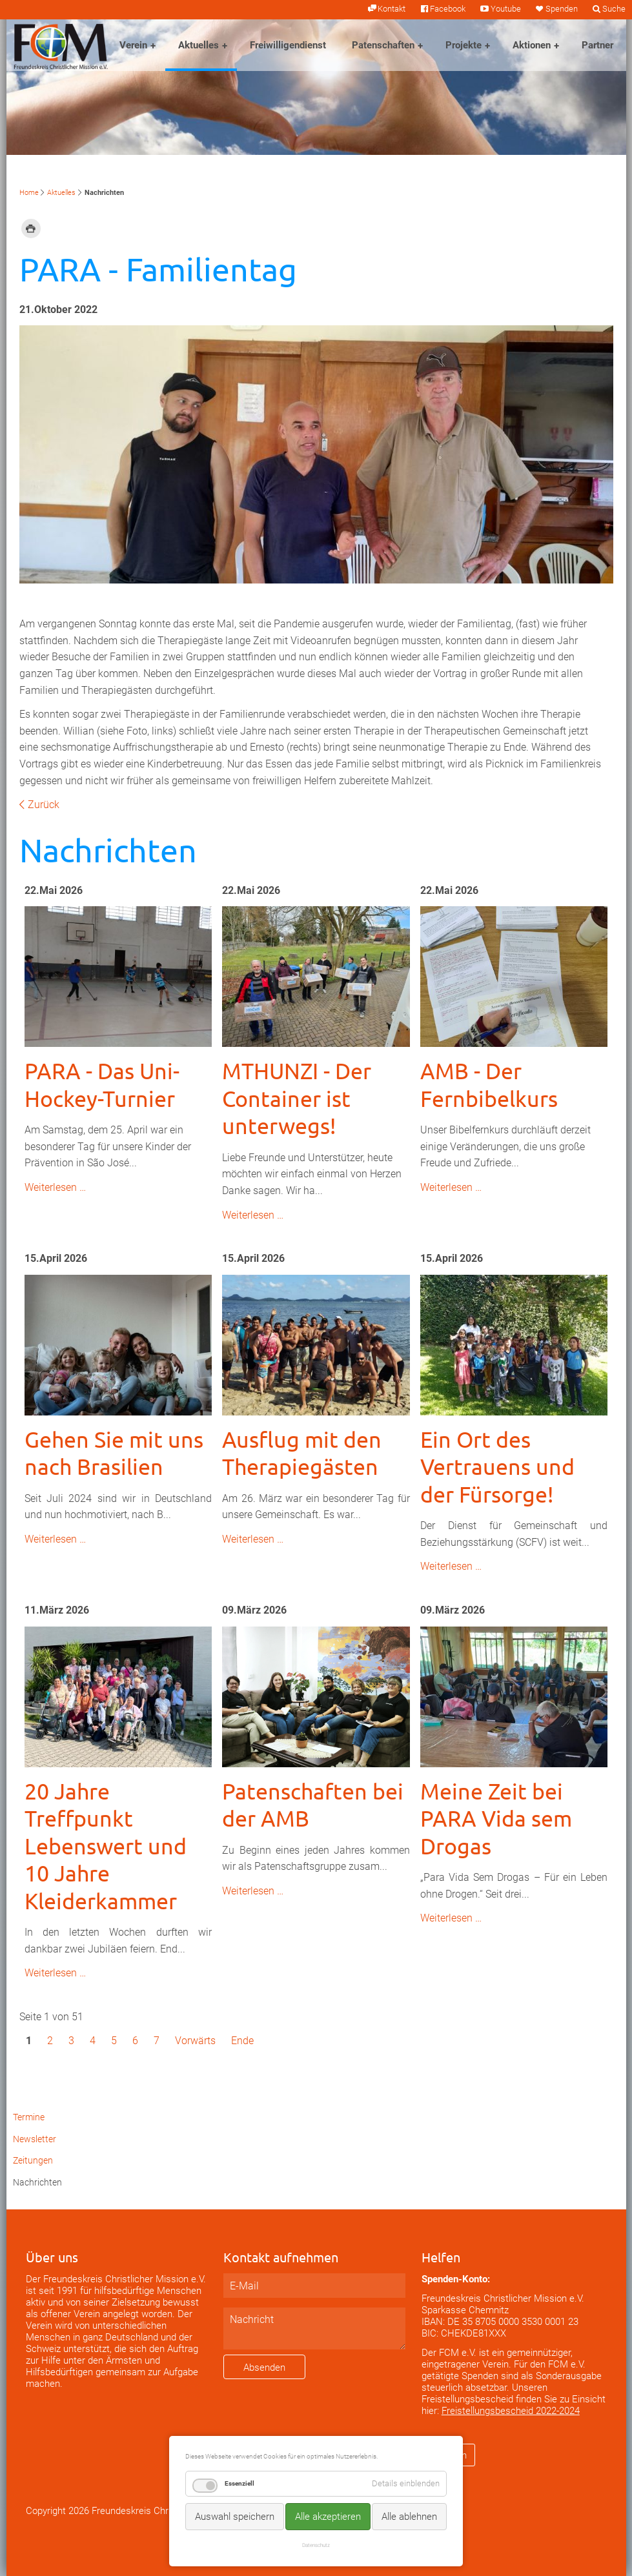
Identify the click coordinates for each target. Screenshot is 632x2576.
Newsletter (34, 2139)
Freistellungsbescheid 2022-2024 (511, 2411)
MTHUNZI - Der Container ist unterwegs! (296, 1098)
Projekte (463, 45)
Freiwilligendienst (288, 45)
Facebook (447, 9)
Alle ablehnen (409, 2516)
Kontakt (391, 9)
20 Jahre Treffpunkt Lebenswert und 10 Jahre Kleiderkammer (106, 1846)
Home (29, 192)
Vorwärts (195, 2040)
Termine (29, 2117)
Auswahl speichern (234, 2516)
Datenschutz (316, 2545)
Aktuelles (198, 45)
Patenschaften (383, 45)
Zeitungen (33, 2160)
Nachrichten (37, 2182)
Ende (242, 2040)
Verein (133, 45)
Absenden (264, 2367)
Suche (614, 9)
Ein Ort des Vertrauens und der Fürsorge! (497, 1466)
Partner (597, 45)
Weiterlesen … (55, 1187)
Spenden (561, 9)
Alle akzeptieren (328, 2516)
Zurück (43, 804)
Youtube (506, 9)
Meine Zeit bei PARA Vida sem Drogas (496, 1818)
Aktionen (532, 45)
